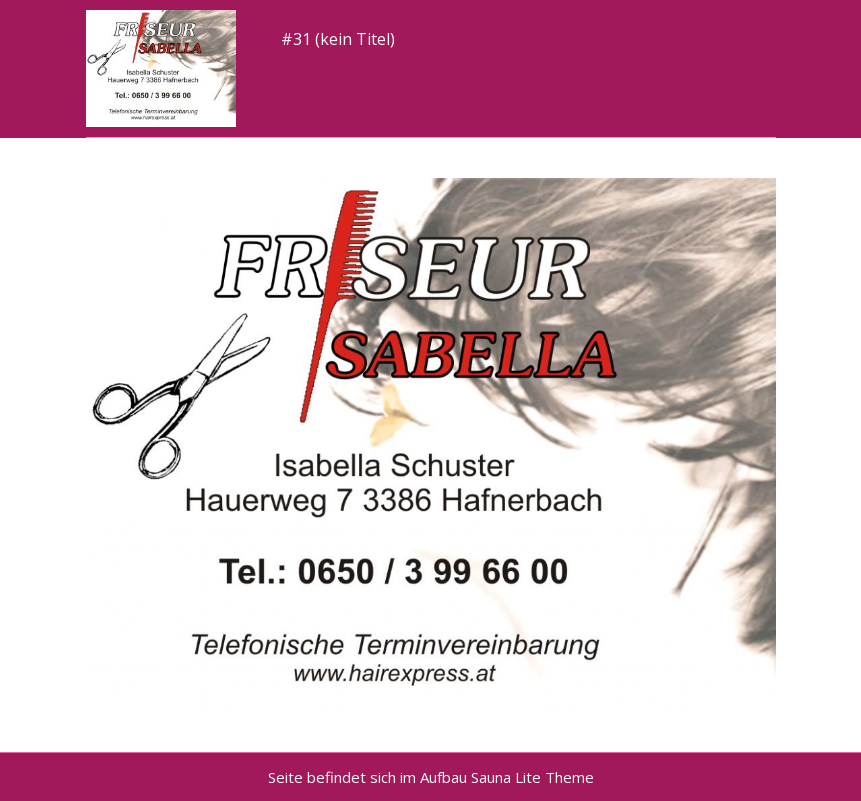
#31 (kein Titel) (338, 39)
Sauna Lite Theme (532, 777)
